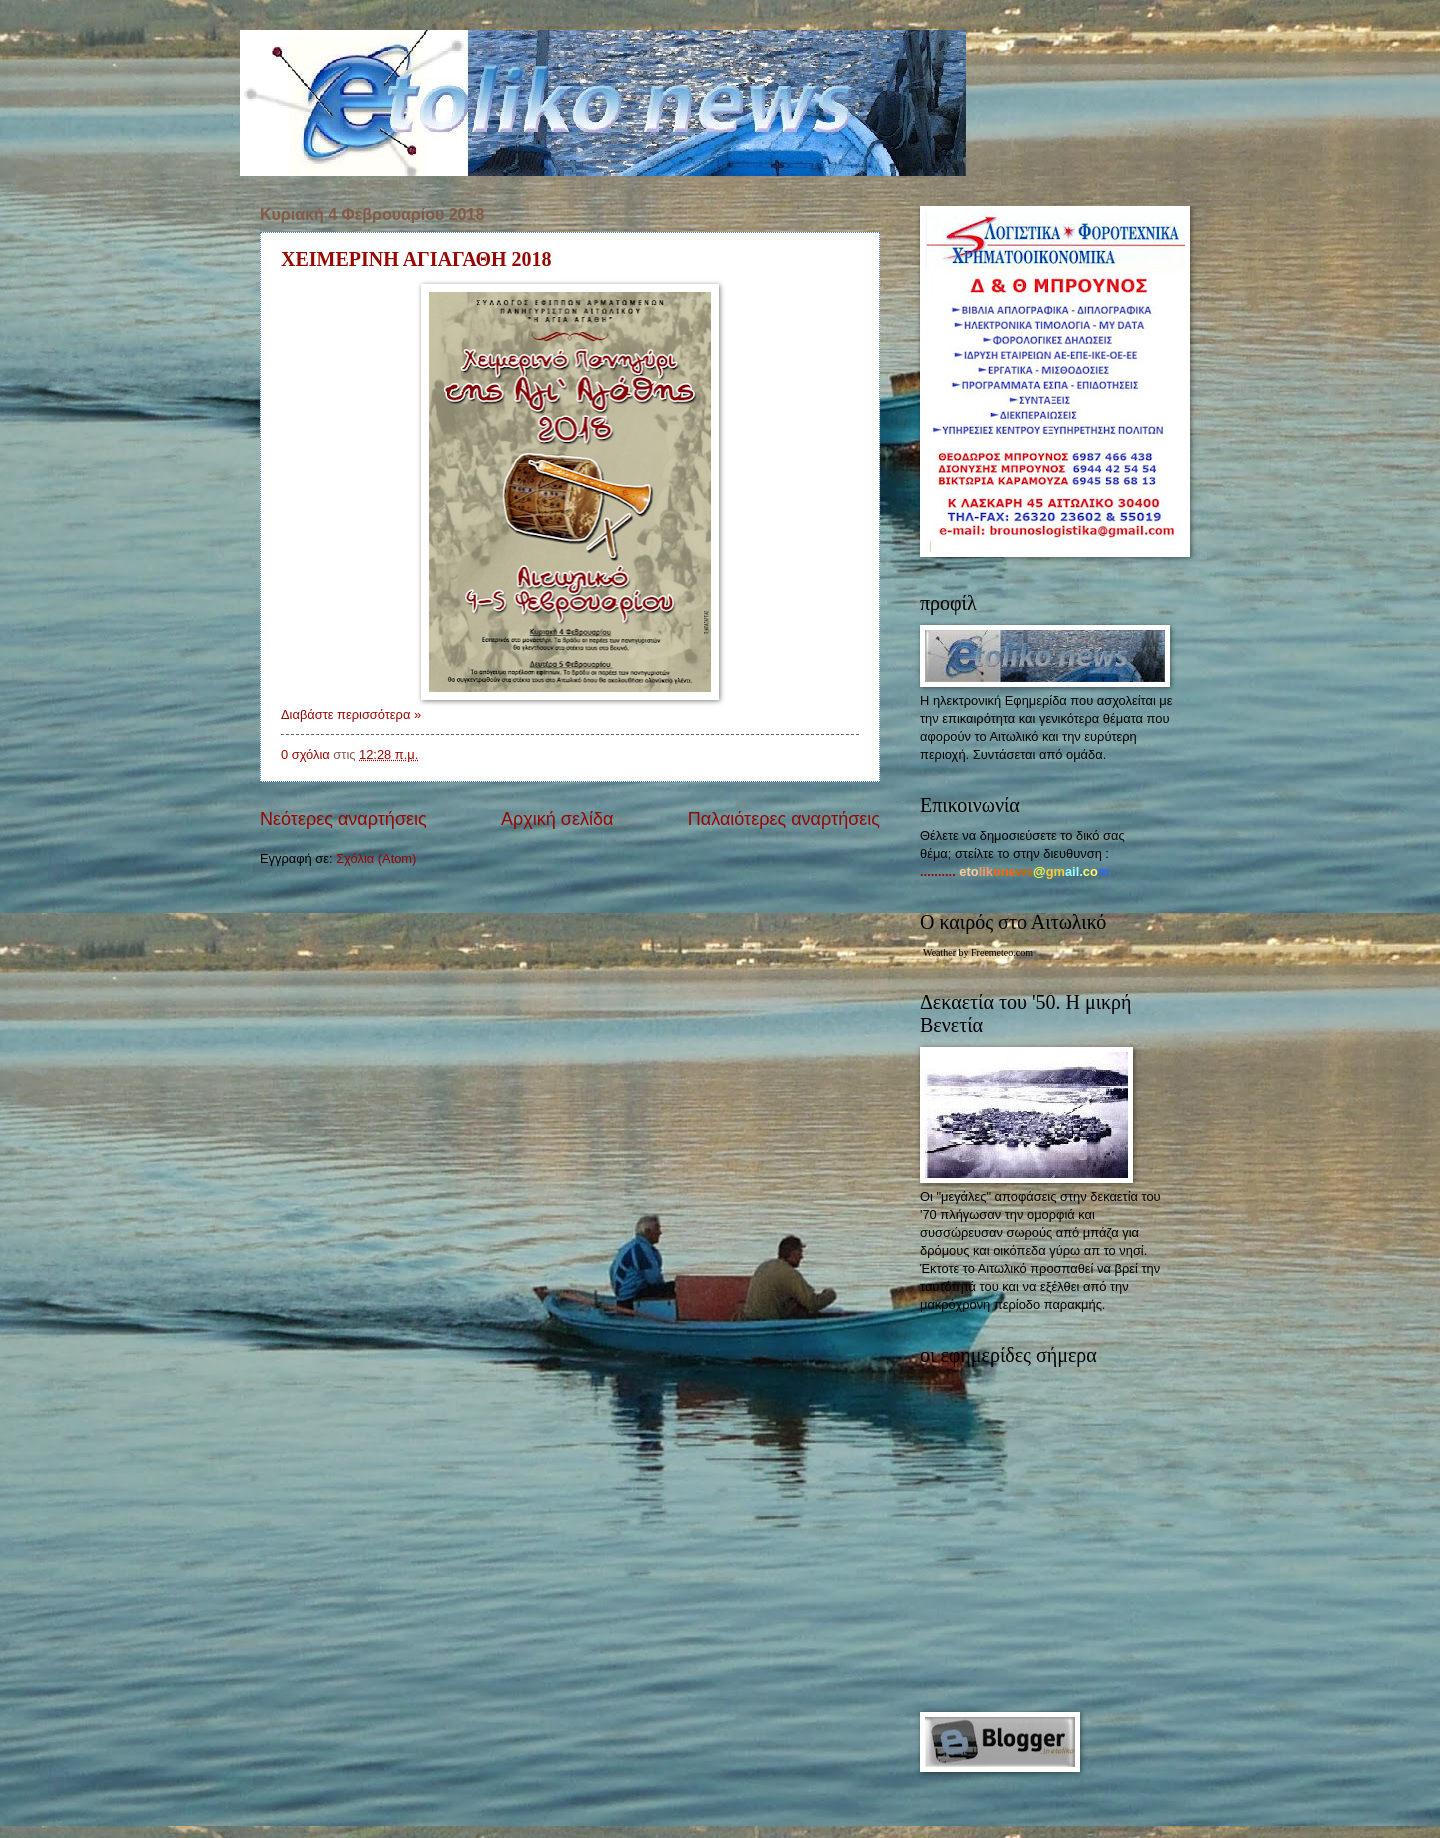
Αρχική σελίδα (557, 819)
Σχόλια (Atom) (376, 858)
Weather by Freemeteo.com (978, 952)
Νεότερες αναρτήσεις (343, 819)
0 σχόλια (305, 754)
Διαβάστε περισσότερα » (351, 714)
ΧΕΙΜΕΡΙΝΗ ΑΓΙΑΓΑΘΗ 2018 (416, 259)
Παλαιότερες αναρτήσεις (784, 819)
